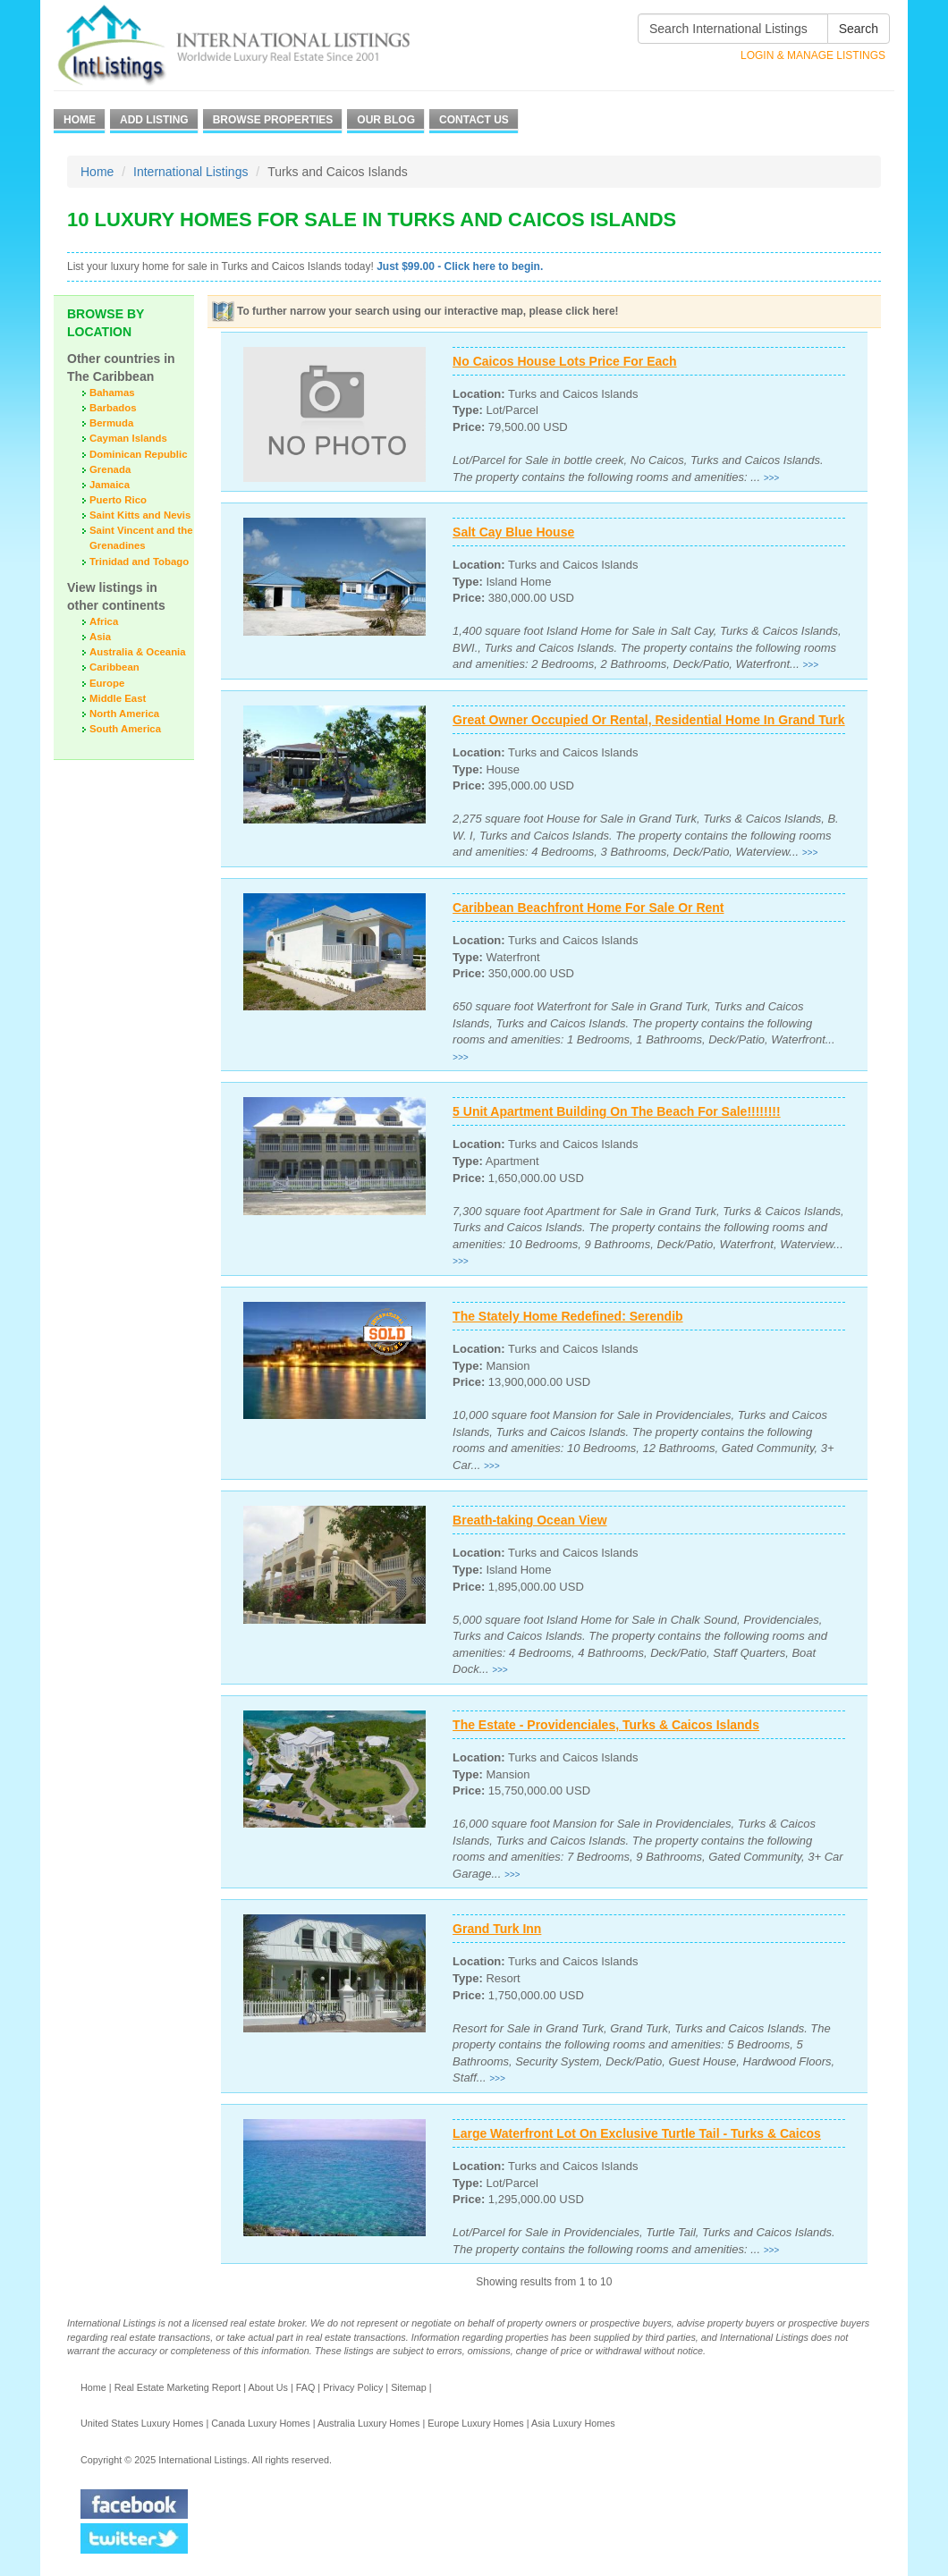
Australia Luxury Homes (368, 2423)
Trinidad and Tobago (139, 561)
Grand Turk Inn (497, 1928)
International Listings (190, 172)
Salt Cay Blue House (513, 532)
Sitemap (409, 2387)
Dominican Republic (138, 454)
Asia (100, 636)
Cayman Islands (128, 438)
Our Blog (386, 120)
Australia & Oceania (137, 651)
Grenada (110, 469)
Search (858, 28)
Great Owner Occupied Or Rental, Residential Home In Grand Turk (649, 720)
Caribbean (114, 667)
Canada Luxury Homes (260, 2423)
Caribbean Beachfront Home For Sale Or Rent (588, 907)
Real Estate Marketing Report (177, 2387)
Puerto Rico (118, 499)
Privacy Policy (353, 2387)
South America (125, 728)
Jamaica (109, 484)
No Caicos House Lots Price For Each (565, 361)
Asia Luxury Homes (573, 2423)
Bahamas (112, 392)
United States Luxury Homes (141, 2423)
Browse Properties (273, 120)
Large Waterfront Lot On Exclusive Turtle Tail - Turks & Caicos (637, 2133)
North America (124, 713)
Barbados (113, 407)
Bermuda (111, 423)
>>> (772, 478)
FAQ (306, 2387)
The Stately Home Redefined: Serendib (568, 1316)
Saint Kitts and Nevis (139, 515)
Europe (106, 683)
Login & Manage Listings (813, 55)
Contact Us (474, 120)
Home (79, 120)
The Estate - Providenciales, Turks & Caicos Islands (606, 1725)
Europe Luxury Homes (475, 2423)
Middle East (117, 698)
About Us (267, 2387)
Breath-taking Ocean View (529, 1520)
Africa (103, 621)
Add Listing (154, 120)
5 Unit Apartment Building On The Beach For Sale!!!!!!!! (617, 1111)
